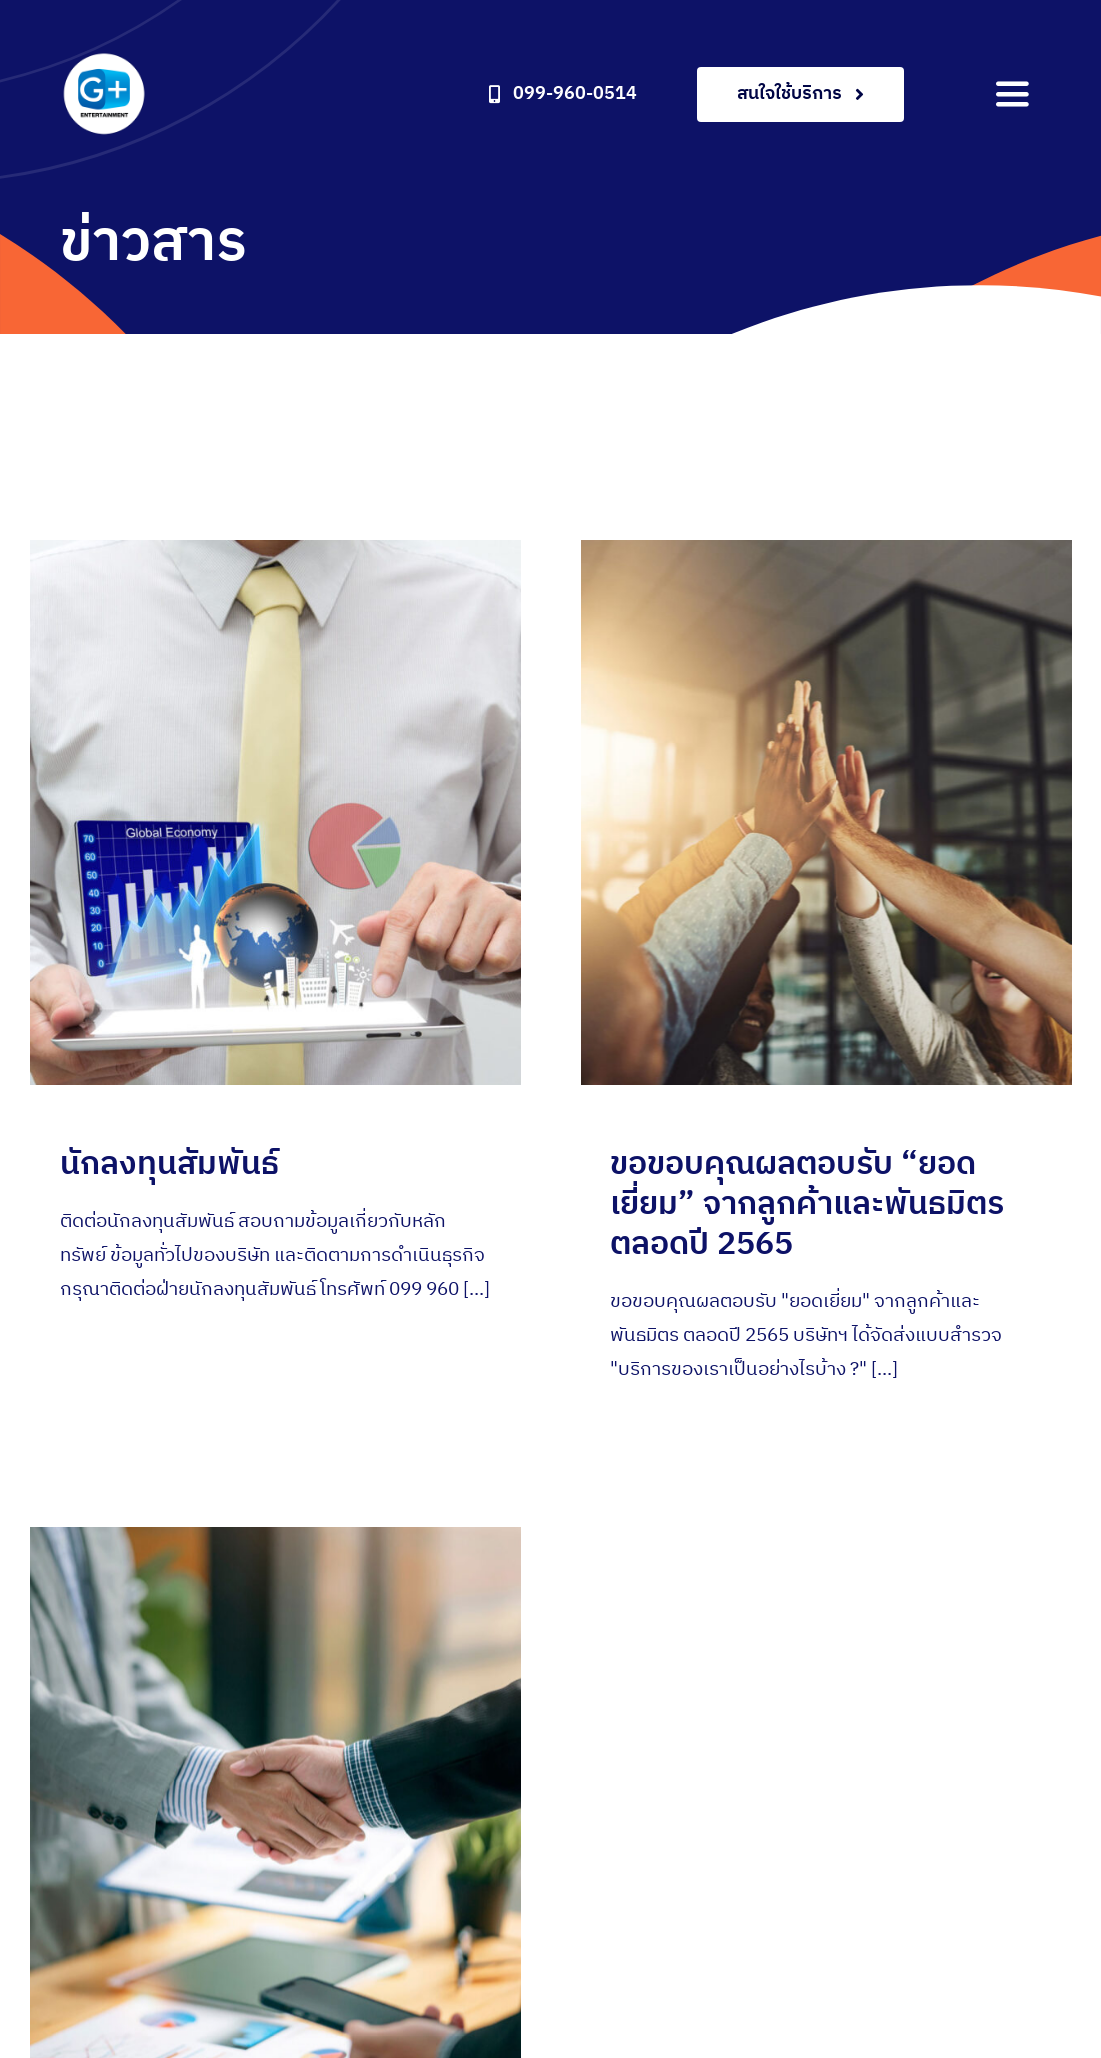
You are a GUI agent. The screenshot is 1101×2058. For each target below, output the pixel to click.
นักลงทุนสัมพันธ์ (169, 1164)
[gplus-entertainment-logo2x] (104, 59)
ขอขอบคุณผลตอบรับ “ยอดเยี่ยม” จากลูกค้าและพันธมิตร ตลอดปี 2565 (797, 1204)
